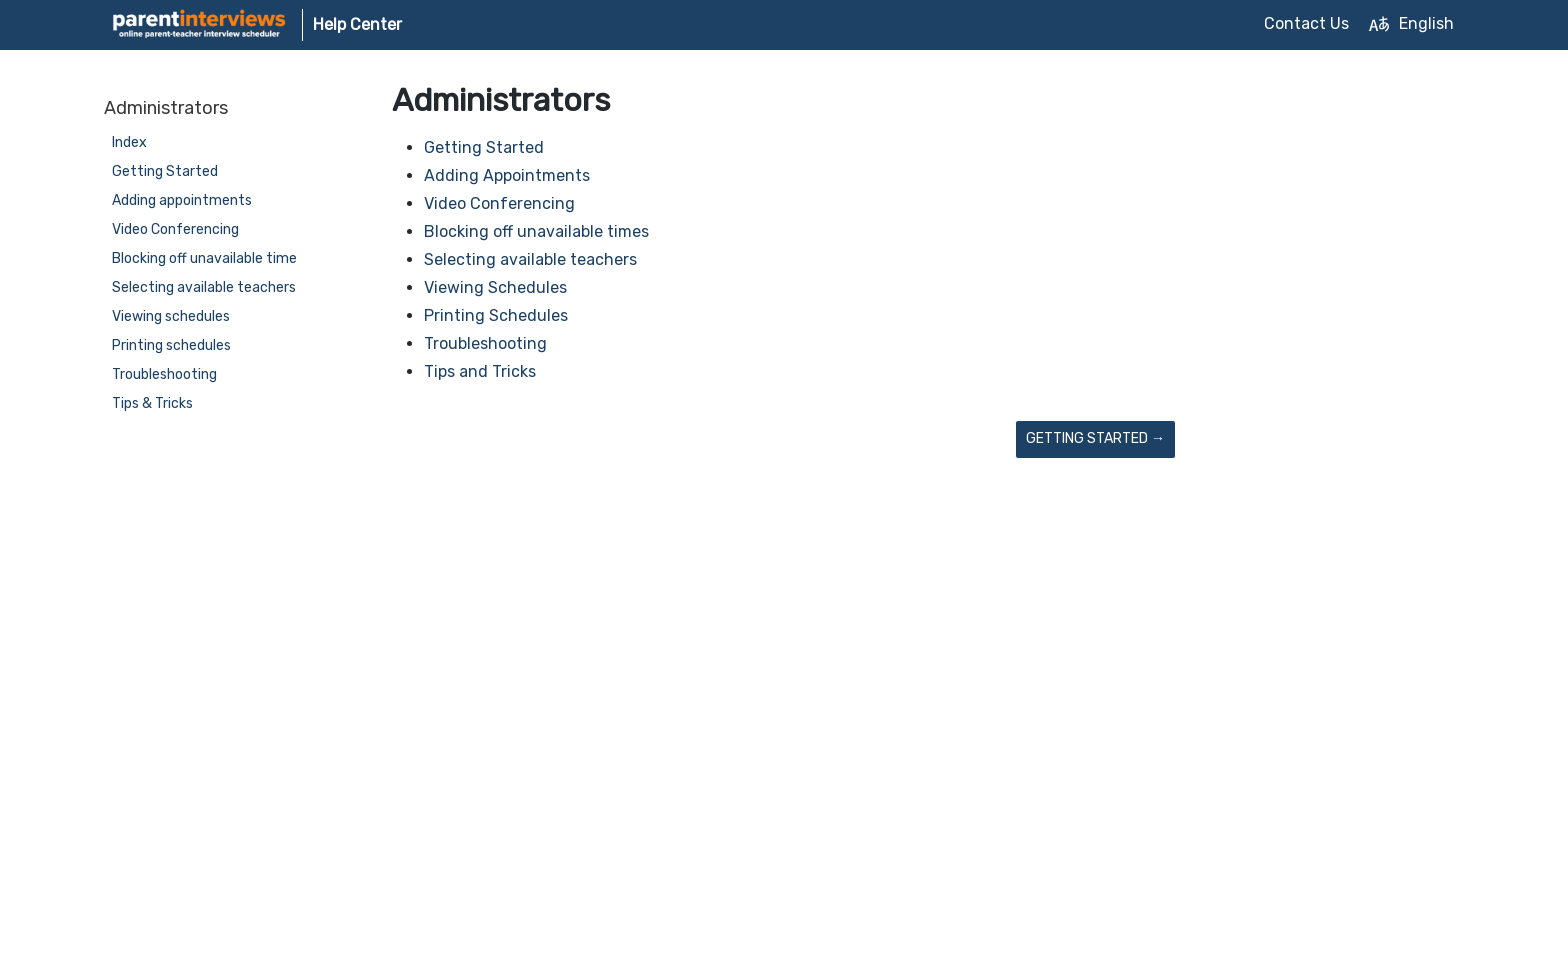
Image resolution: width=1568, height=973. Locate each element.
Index (129, 142)
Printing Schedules (496, 315)
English (1411, 24)
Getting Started (165, 171)
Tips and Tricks (480, 371)
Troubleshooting (164, 374)
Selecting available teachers (204, 287)
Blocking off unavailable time (204, 258)
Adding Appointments (507, 175)
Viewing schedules (171, 316)
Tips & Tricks (152, 403)
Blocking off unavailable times (536, 231)
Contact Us (1306, 23)
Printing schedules (171, 345)
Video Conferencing (175, 229)
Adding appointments (182, 200)
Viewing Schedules (495, 287)
